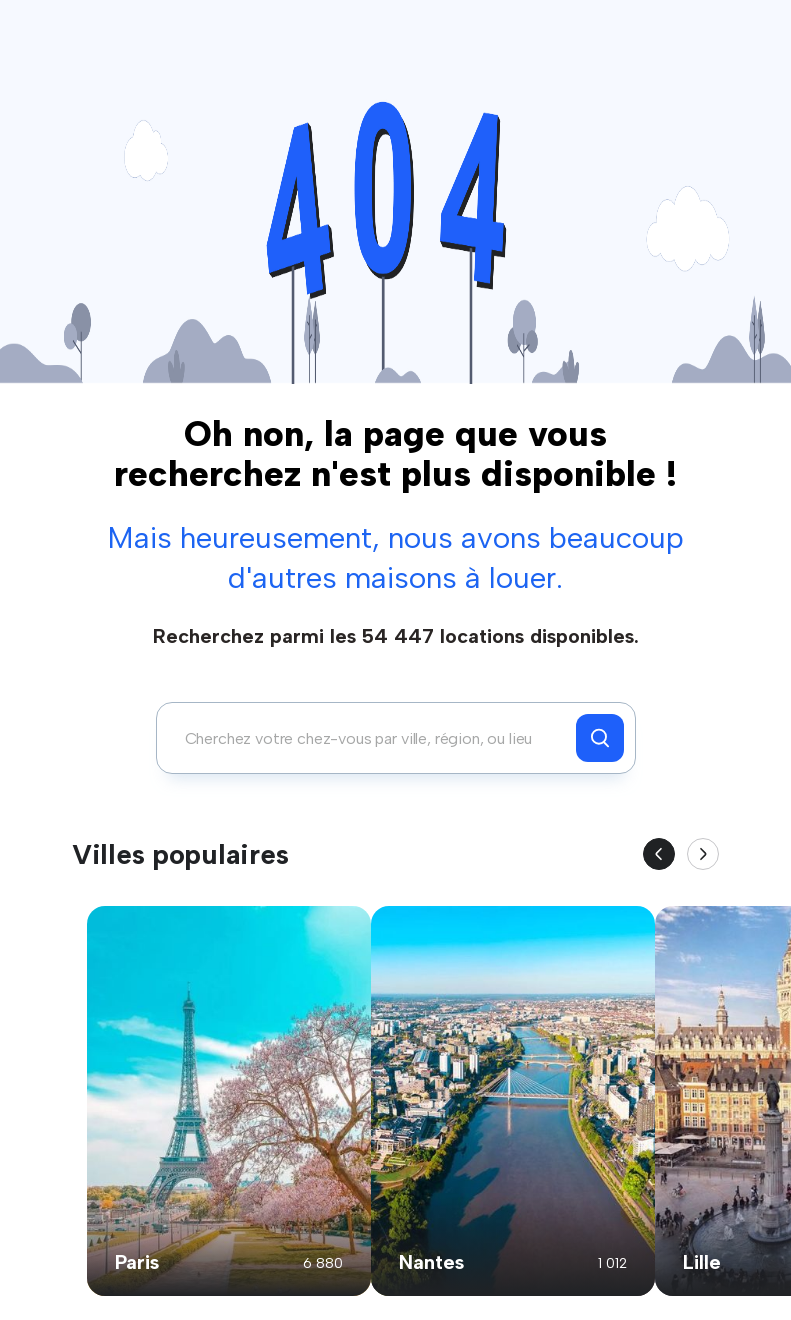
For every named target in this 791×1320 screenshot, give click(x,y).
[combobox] (371, 738)
